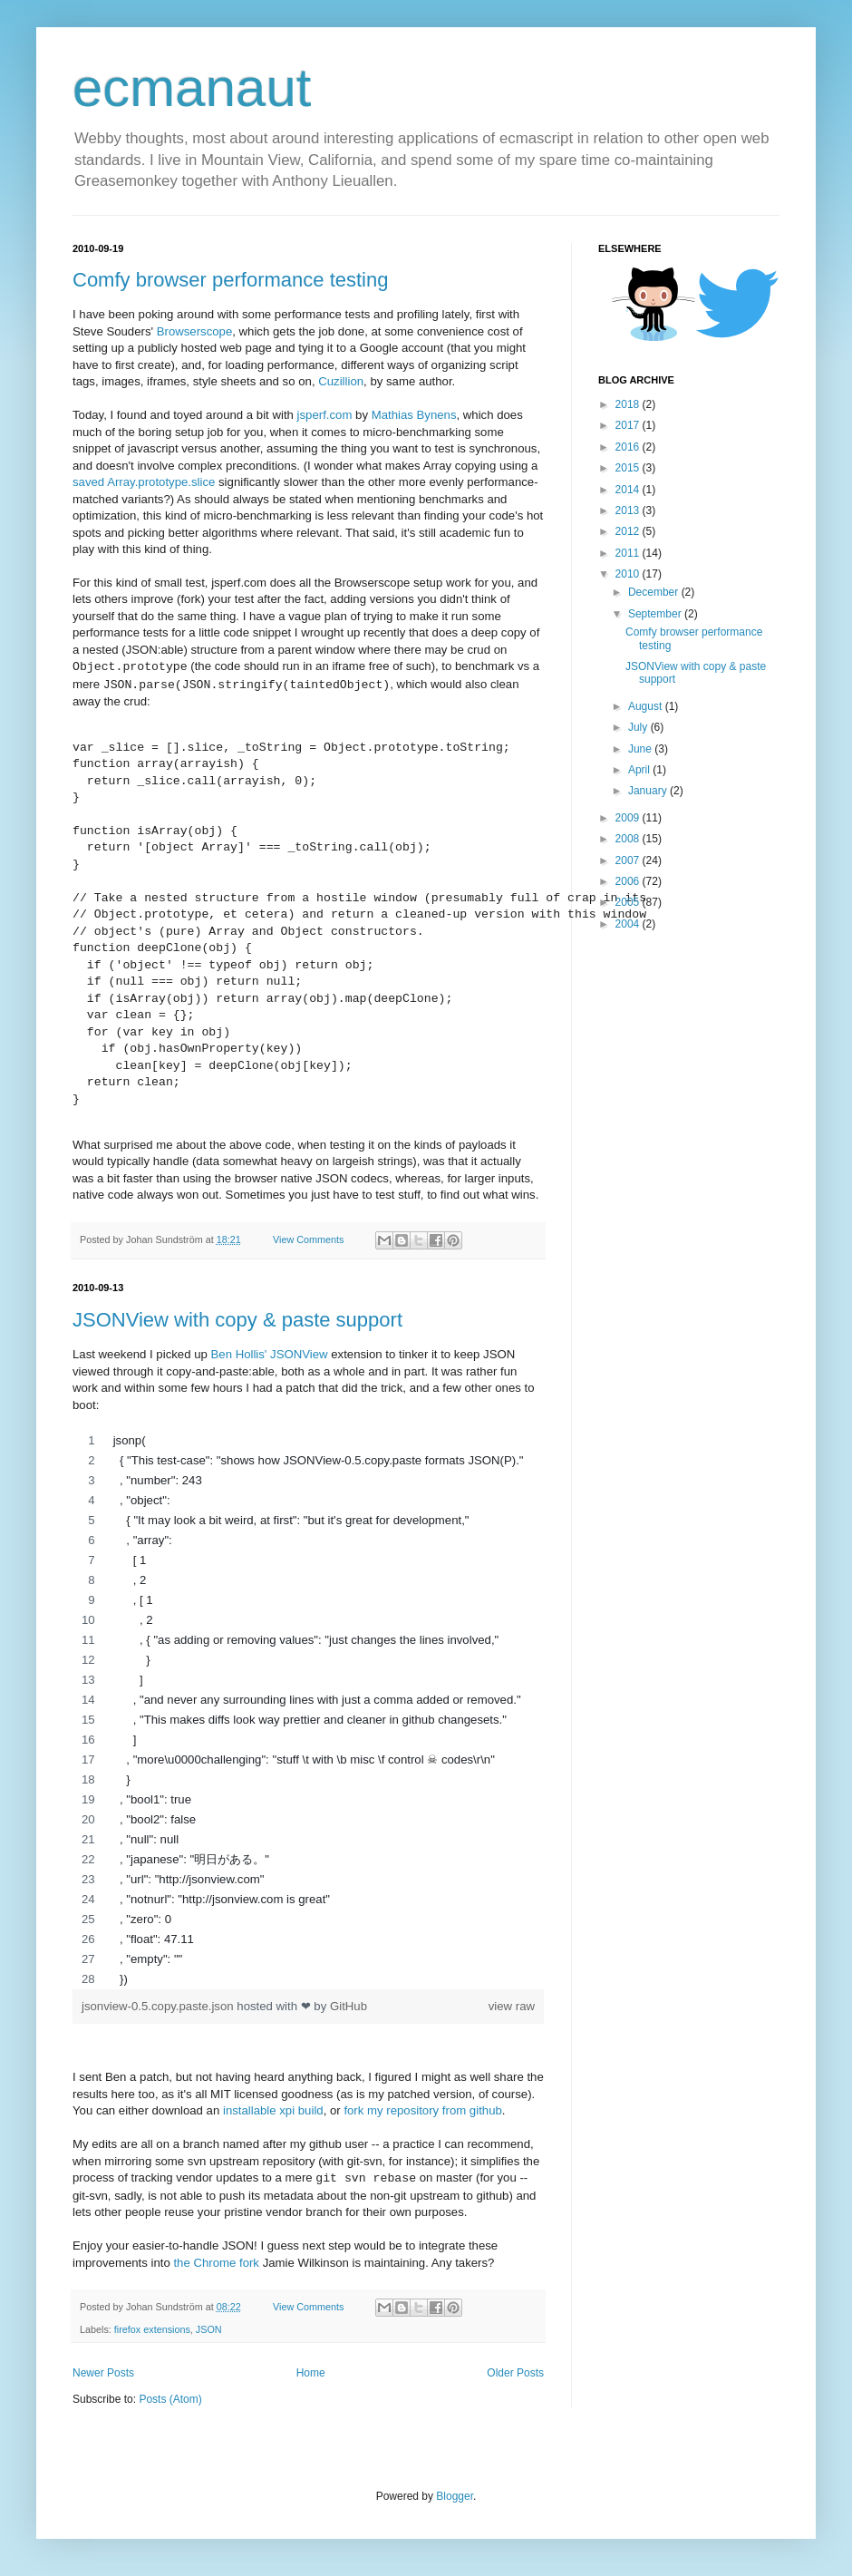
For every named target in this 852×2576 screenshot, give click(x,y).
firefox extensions (152, 2329)
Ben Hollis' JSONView (269, 1354)
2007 (629, 860)
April (640, 769)
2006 (629, 881)
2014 (629, 489)
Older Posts (515, 2373)
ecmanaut (192, 87)
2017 (629, 425)
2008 (629, 838)
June (641, 749)
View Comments (308, 1239)
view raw (512, 2006)
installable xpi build (273, 2110)
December (655, 592)
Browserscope (195, 331)
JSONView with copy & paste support (237, 1319)
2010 (629, 574)
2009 (629, 818)
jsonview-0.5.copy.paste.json (159, 2006)
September (656, 614)
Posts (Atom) (170, 2399)
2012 (629, 531)
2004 (629, 924)
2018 (629, 404)
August (646, 706)
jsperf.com (325, 415)
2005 (629, 902)
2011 (629, 553)
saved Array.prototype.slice (144, 482)
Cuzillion (340, 381)
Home (310, 2373)
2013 (629, 510)
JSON (209, 2329)
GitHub (348, 2006)
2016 (629, 447)
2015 (629, 468)
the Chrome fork (216, 2263)
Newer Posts (103, 2373)
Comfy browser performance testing (230, 279)
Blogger (454, 2496)
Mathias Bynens (414, 415)
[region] (308, 1710)
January (649, 790)
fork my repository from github (422, 2110)
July (639, 727)
